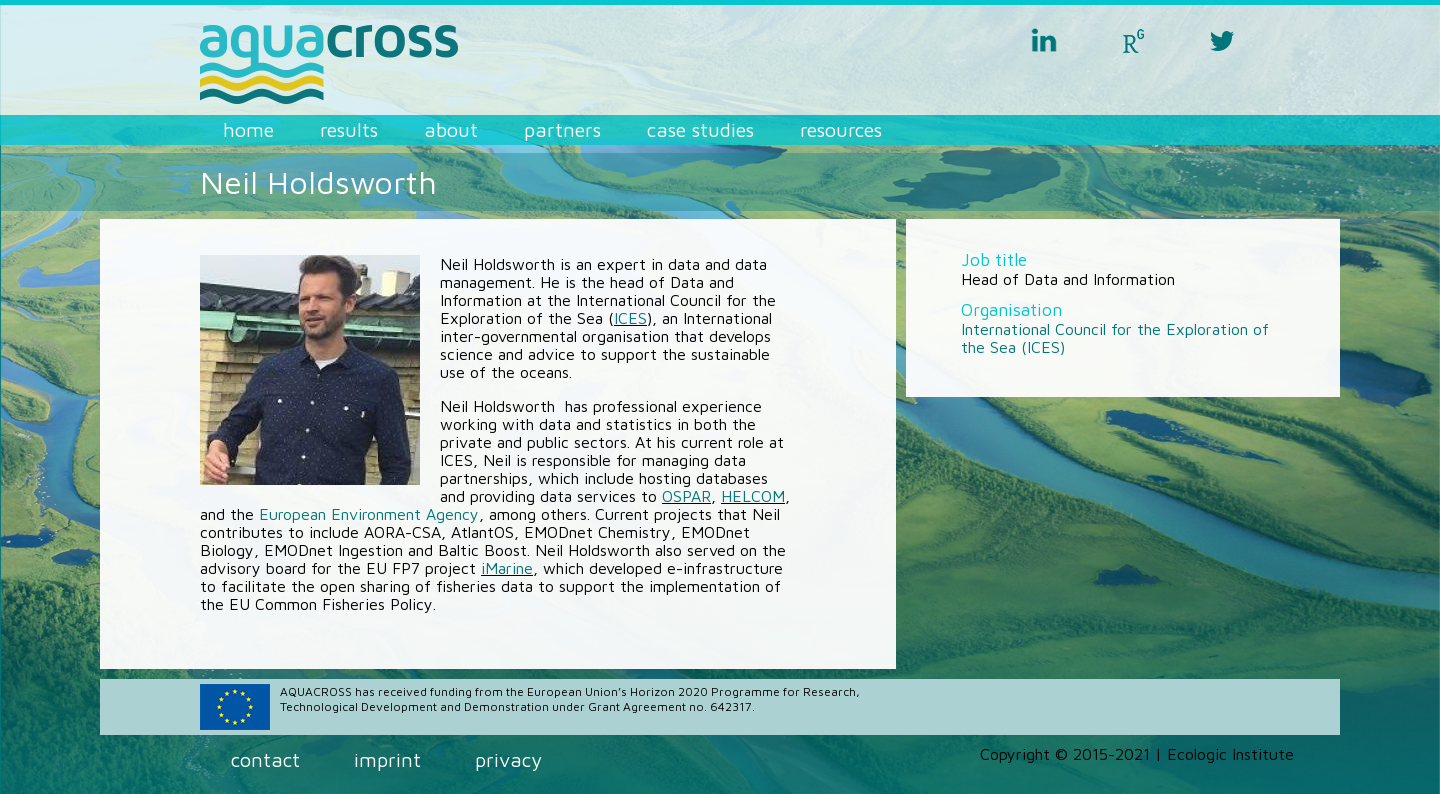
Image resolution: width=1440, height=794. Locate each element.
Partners (562, 129)
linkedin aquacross (1044, 40)
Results (349, 129)
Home (248, 129)
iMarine (507, 568)
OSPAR (686, 496)
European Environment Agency (369, 514)
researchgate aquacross (1133, 40)
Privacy (508, 759)
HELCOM (753, 496)
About (451, 129)
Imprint (387, 759)
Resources (841, 129)
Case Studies (700, 129)
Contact (265, 759)
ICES (630, 318)
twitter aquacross (1222, 40)
